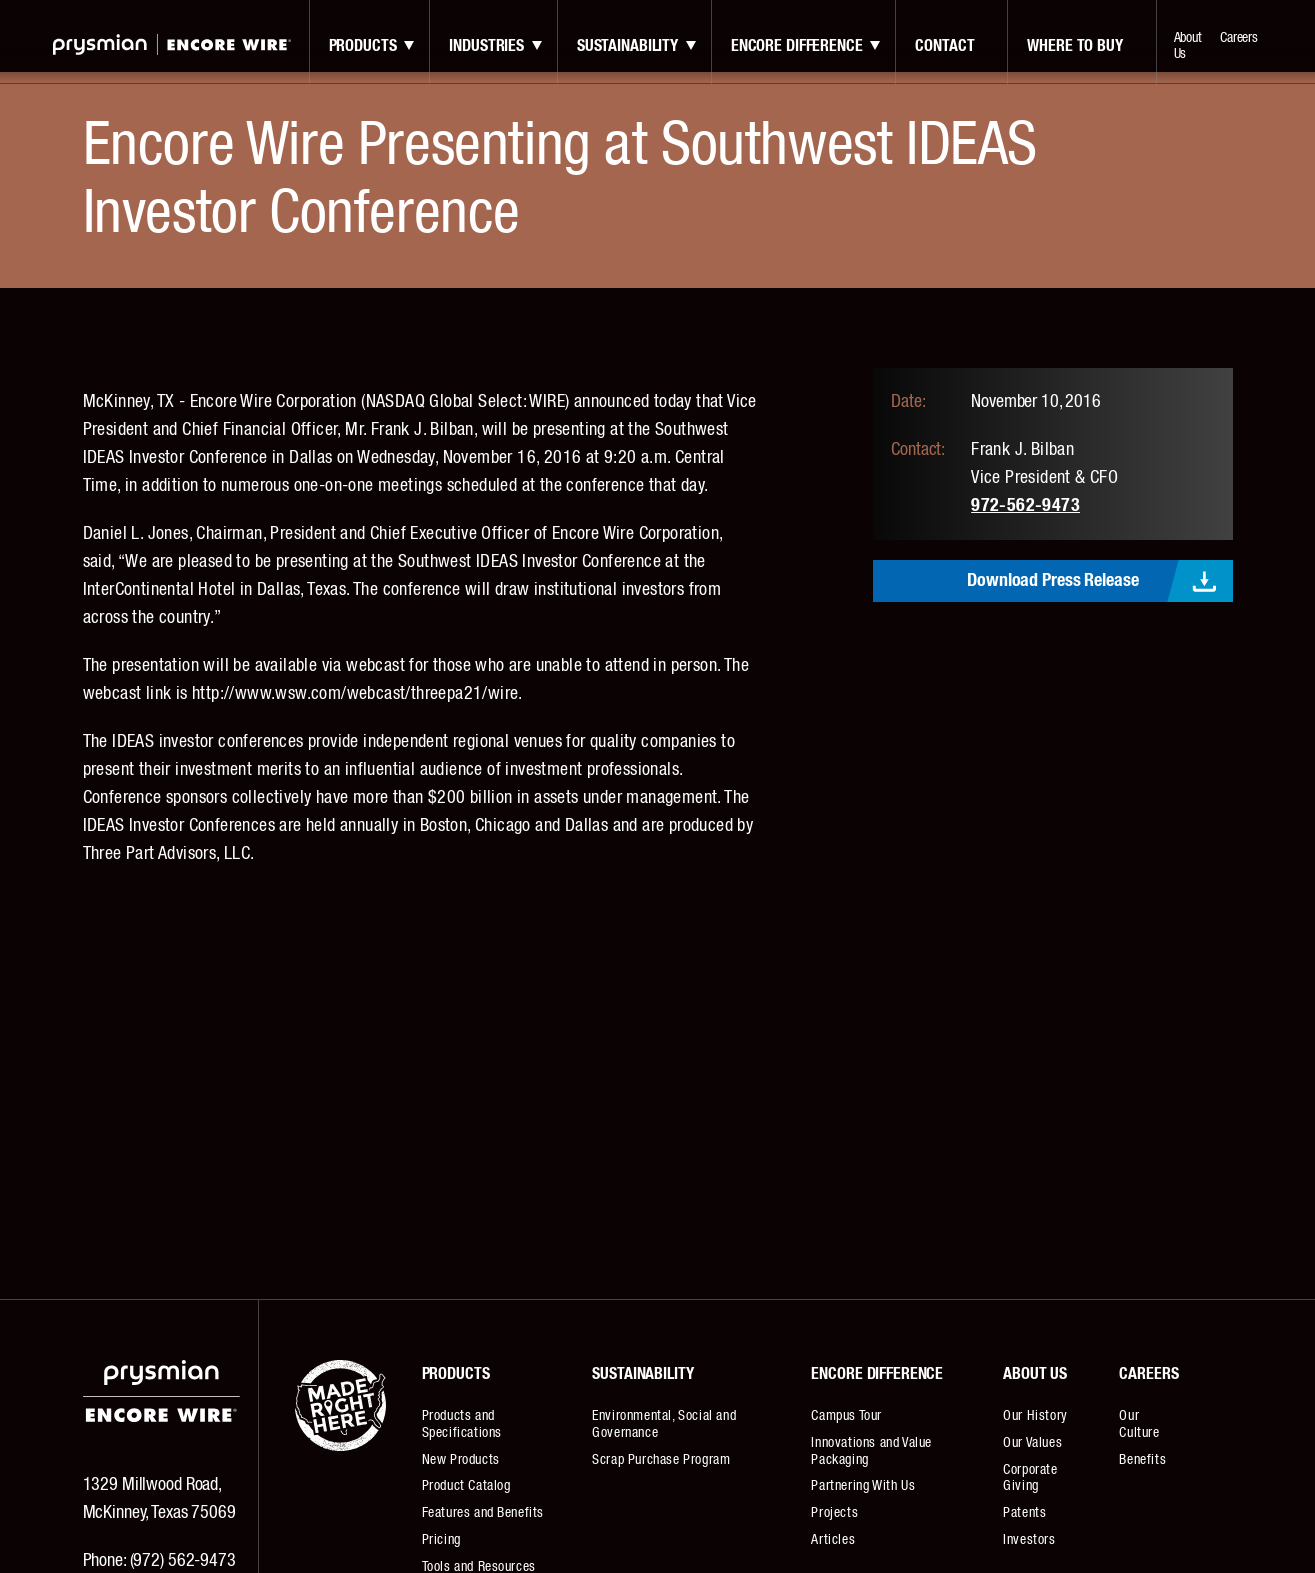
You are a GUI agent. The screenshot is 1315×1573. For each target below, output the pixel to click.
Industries (486, 46)
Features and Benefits (483, 1513)
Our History (1035, 1416)
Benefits (1142, 1460)
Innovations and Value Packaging (871, 1451)
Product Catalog (466, 1486)
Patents (1024, 1513)
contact (944, 46)
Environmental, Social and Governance (664, 1424)
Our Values (1032, 1443)
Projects (834, 1513)
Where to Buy (1074, 46)
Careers (1239, 38)
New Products (461, 1460)
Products (363, 46)
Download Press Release (1052, 581)
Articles (833, 1540)
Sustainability (627, 46)
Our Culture (1139, 1424)
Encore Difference (797, 46)
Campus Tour (846, 1416)
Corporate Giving (1030, 1478)
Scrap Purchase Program (661, 1460)
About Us (1188, 46)
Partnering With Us (863, 1486)
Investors (1029, 1540)
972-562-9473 (1025, 506)
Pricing (441, 1540)
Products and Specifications (462, 1424)
